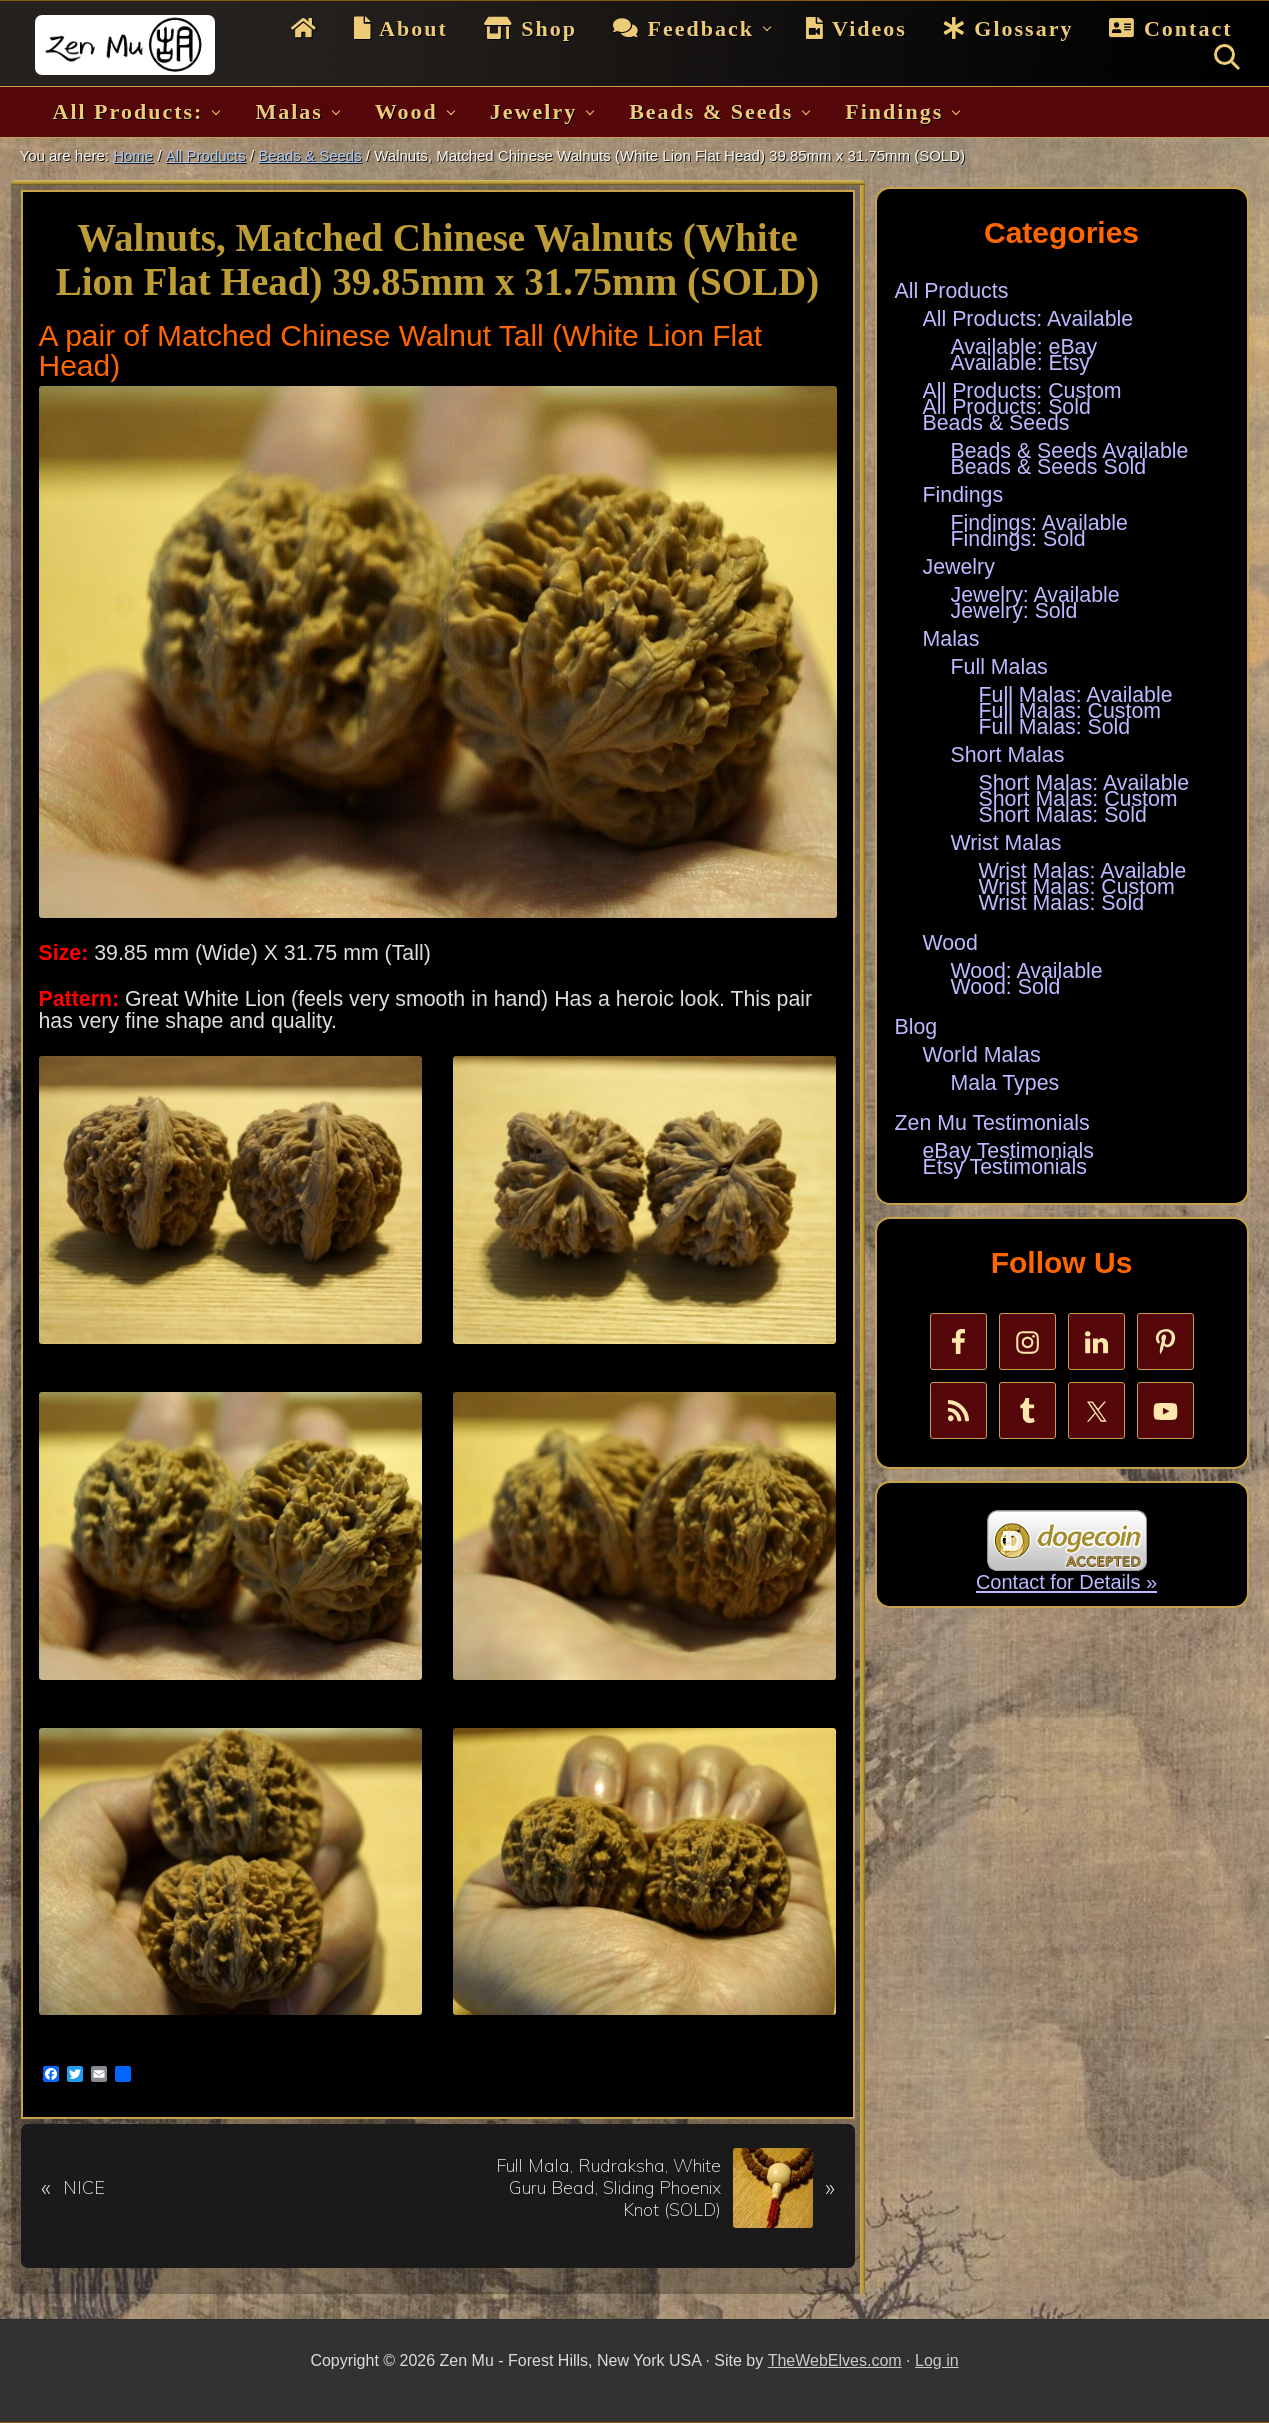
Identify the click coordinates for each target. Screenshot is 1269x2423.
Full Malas (999, 667)
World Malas (982, 1055)
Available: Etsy (1021, 363)
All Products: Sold (1007, 407)
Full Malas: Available (1076, 695)
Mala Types (1005, 1083)
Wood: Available (1027, 971)
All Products (952, 291)
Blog (916, 1027)
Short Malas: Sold (1063, 815)
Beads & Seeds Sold (1049, 467)
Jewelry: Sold (1014, 611)
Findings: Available (1039, 523)
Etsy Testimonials (1005, 1167)
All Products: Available (1028, 319)
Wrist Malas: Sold (1062, 903)
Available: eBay (1024, 347)
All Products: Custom (1022, 391)
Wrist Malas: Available (1083, 871)
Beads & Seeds (996, 423)
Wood (950, 943)
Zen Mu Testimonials (992, 1123)
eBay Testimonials (1009, 1151)
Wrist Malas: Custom (1077, 887)
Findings (963, 495)
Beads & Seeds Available (1070, 451)
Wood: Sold (1006, 987)
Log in (937, 2360)
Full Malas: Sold (1055, 727)
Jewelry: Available (1035, 595)
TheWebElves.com (835, 2360)
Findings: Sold (1018, 539)
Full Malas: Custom (1070, 711)
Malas (951, 639)
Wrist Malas (1006, 843)
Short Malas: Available (1084, 783)
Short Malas (1008, 755)
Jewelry (959, 567)
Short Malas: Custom (1078, 799)
